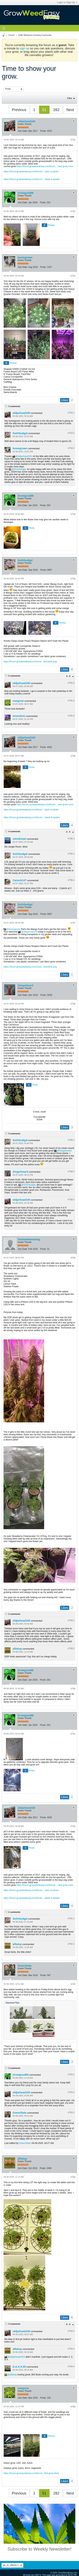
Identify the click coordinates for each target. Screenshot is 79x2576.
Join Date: (23, 131)
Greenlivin (19, 716)
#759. (71, 1620)
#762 (72, 1826)
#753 (72, 276)
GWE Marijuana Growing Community (35, 35)
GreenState (25, 1965)
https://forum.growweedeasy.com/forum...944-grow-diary (31, 2473)
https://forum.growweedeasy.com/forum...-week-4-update (32, 179)
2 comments (14, 1614)
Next (70, 110)
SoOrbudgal (20, 433)
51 (44, 110)
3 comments (14, 406)
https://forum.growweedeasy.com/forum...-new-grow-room (45, 166)
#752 (72, 211)
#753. (71, 412)
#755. (71, 683)
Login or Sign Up (67, 2)
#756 (72, 756)
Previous (19, 110)
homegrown (25, 257)
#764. (71, 2331)
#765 (72, 2406)
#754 (72, 514)
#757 (72, 923)
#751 (72, 140)
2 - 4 (68, 832)
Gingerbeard (25, 985)
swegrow (18, 700)
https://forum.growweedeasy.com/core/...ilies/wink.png (30, 661)
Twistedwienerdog (29, 1239)
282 (56, 110)
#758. (71, 1140)
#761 (72, 1734)
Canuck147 (19, 880)
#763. (71, 2074)
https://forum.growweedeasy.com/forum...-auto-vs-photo (31, 171)
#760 (72, 1688)
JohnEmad (19, 838)
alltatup (17, 1648)
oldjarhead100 (26, 121)
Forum (11, 35)
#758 (72, 1004)
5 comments (14, 676)
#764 (72, 2177)
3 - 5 (68, 676)
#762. (71, 1918)
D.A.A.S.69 (19, 2366)
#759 (72, 1258)
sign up (24, 48)
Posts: (43, 131)
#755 (72, 578)
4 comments (14, 831)
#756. (71, 838)
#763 (72, 1984)
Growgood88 (26, 192)
